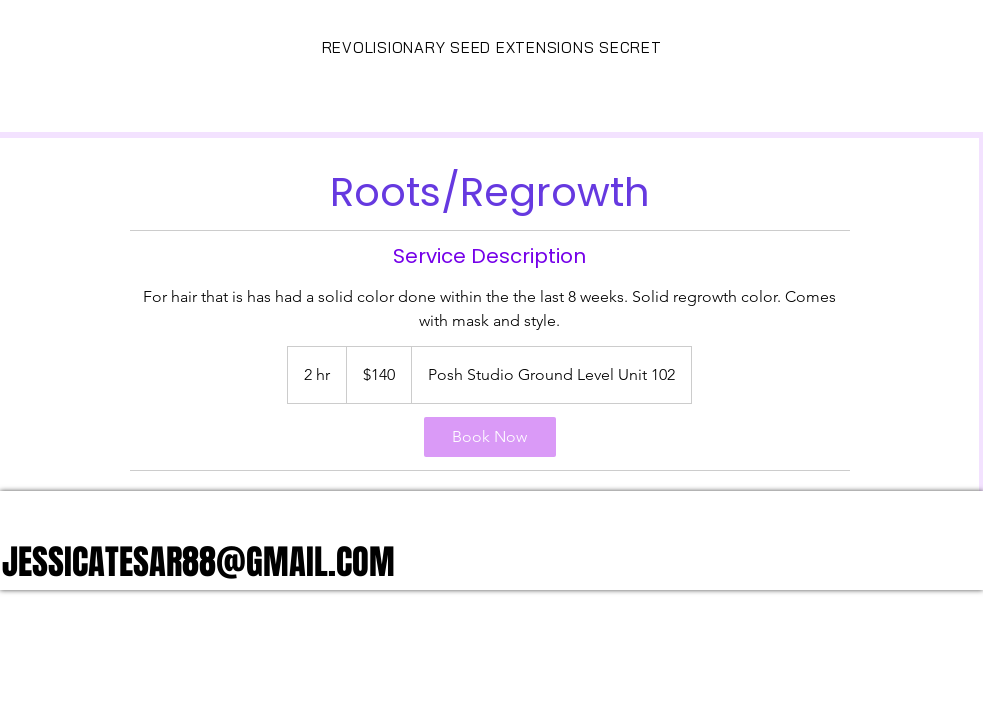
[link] (490, 437)
